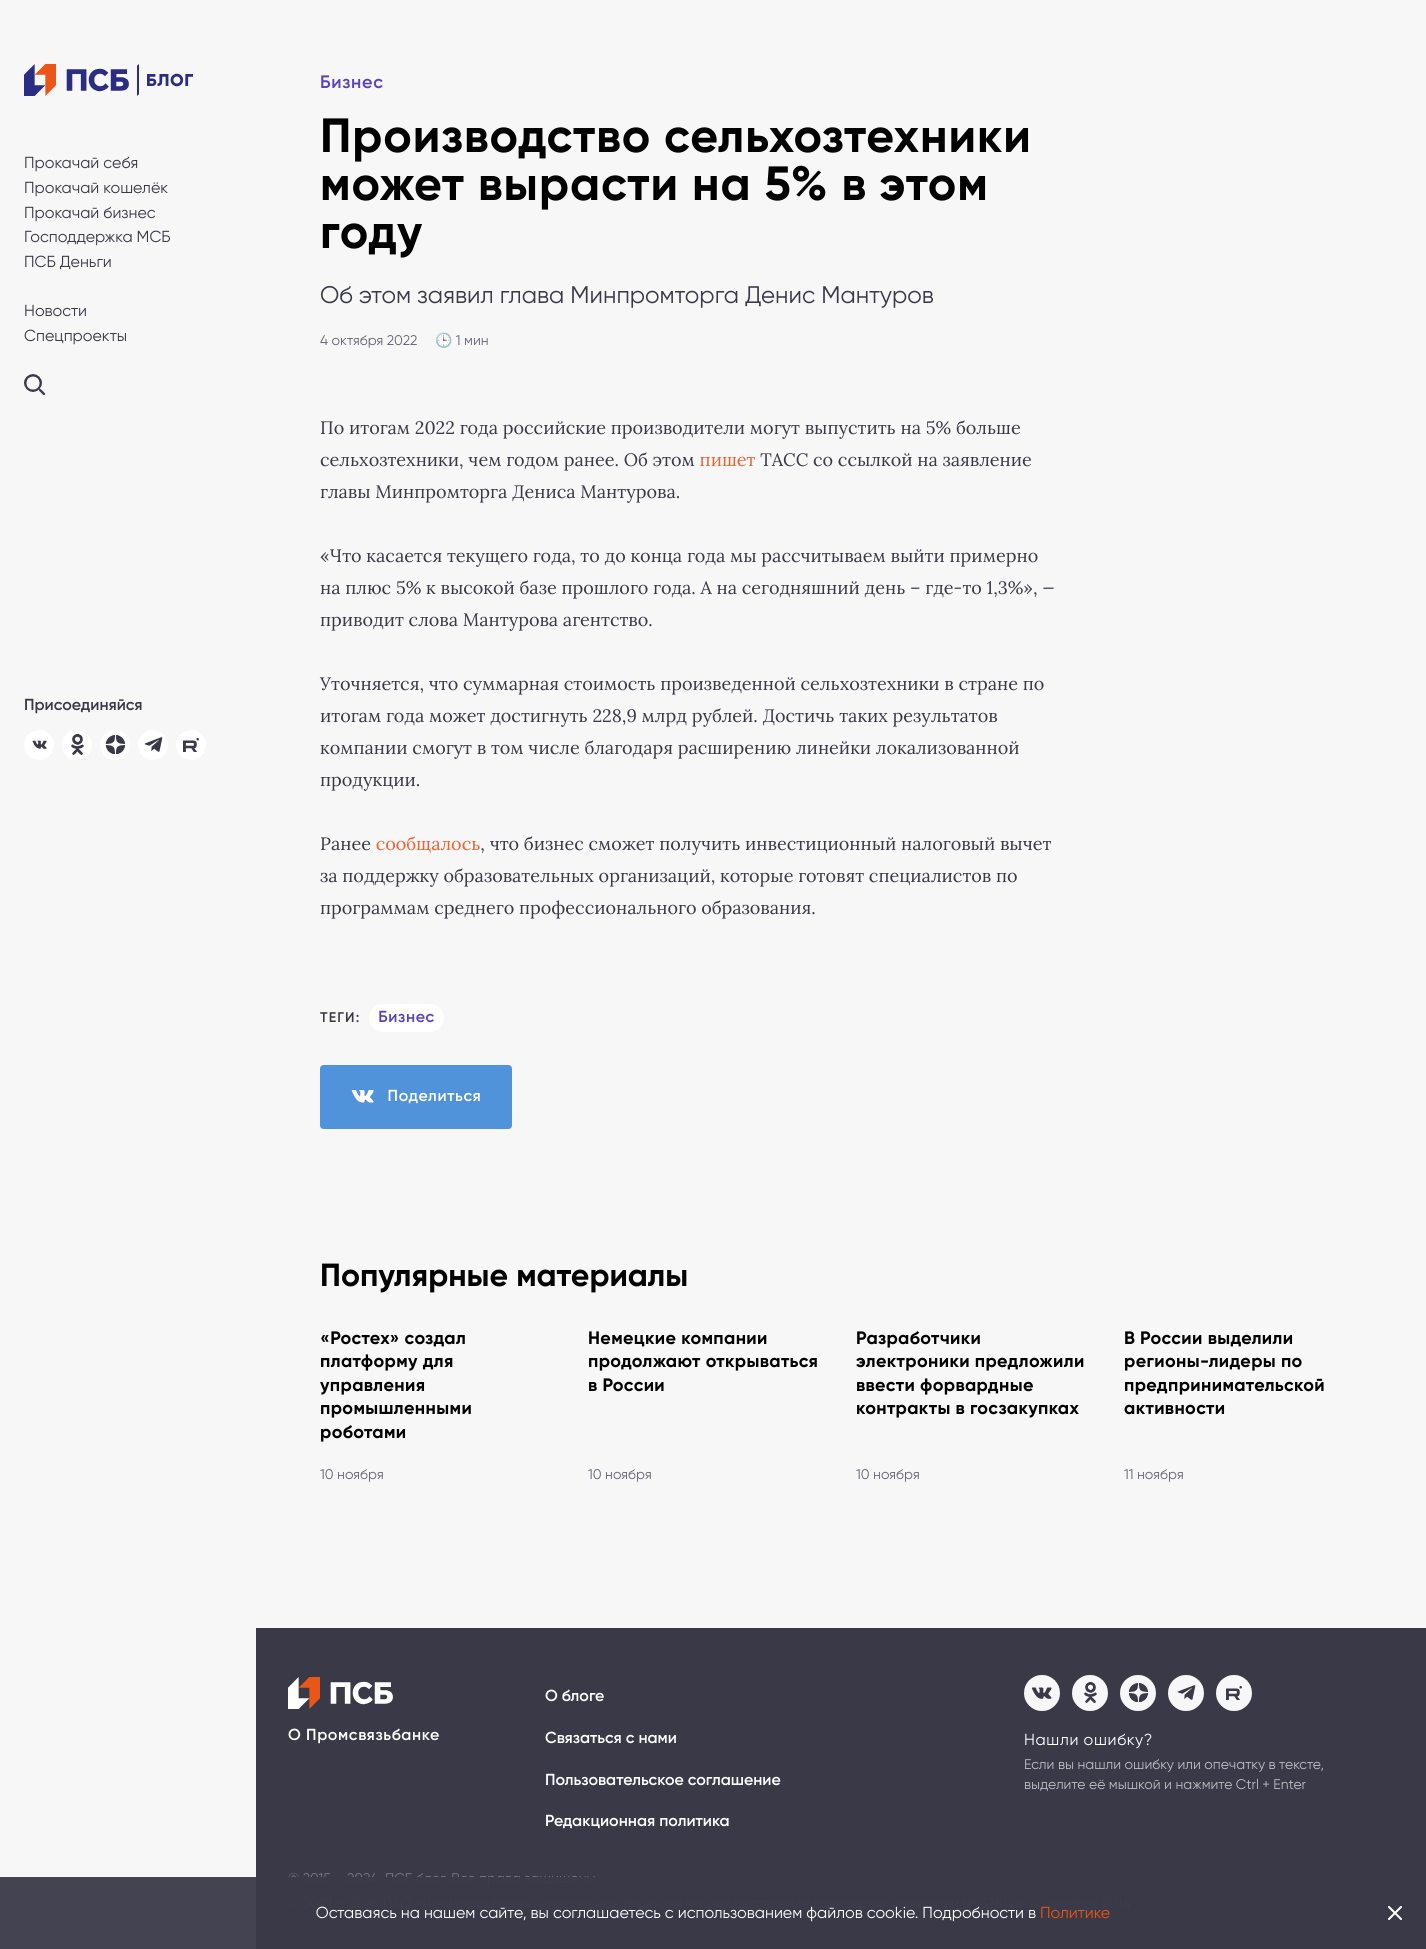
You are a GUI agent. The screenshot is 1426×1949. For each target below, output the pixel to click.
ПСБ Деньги (68, 261)
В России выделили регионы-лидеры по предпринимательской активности (1224, 1373)
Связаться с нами (611, 1738)
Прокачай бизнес (90, 212)
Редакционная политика (637, 1821)
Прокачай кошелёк (96, 187)
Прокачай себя (81, 162)
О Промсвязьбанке (364, 1735)
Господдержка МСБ (97, 236)
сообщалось (428, 844)
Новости (55, 310)
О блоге (574, 1696)
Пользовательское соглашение (663, 1780)
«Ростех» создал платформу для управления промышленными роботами (396, 1385)
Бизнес (352, 82)
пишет (728, 460)
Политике (1075, 1912)
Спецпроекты (75, 335)
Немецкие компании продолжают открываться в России (703, 1361)
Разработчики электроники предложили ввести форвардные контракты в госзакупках (970, 1373)
